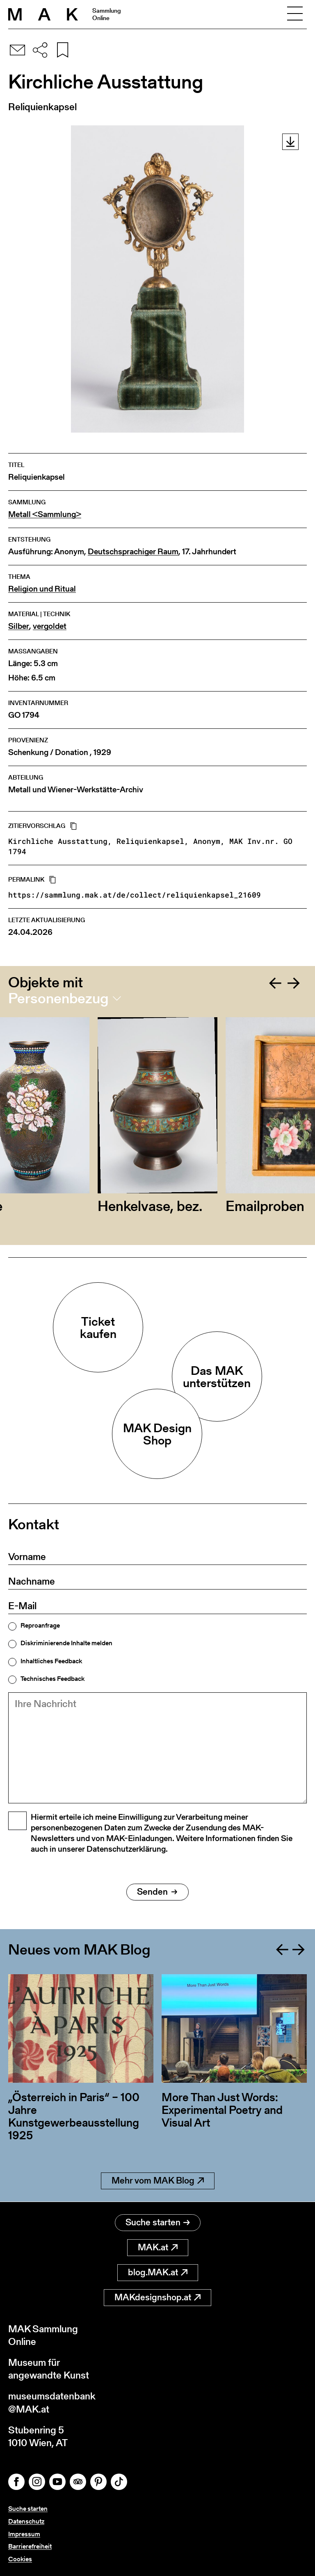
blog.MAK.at (157, 2272)
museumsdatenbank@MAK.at (52, 2402)
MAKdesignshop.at (157, 2297)
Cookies (20, 2559)
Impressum (24, 2534)
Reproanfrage (40, 1625)
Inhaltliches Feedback (51, 1661)
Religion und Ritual (42, 589)
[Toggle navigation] (295, 14)
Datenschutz (26, 2521)
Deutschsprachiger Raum (133, 551)
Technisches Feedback (52, 1679)
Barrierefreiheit (30, 2546)
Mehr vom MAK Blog (158, 2181)
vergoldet (49, 626)
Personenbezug (58, 998)
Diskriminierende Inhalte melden (66, 1643)
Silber (18, 626)
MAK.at (158, 2247)
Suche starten (158, 2222)
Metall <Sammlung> (44, 514)
